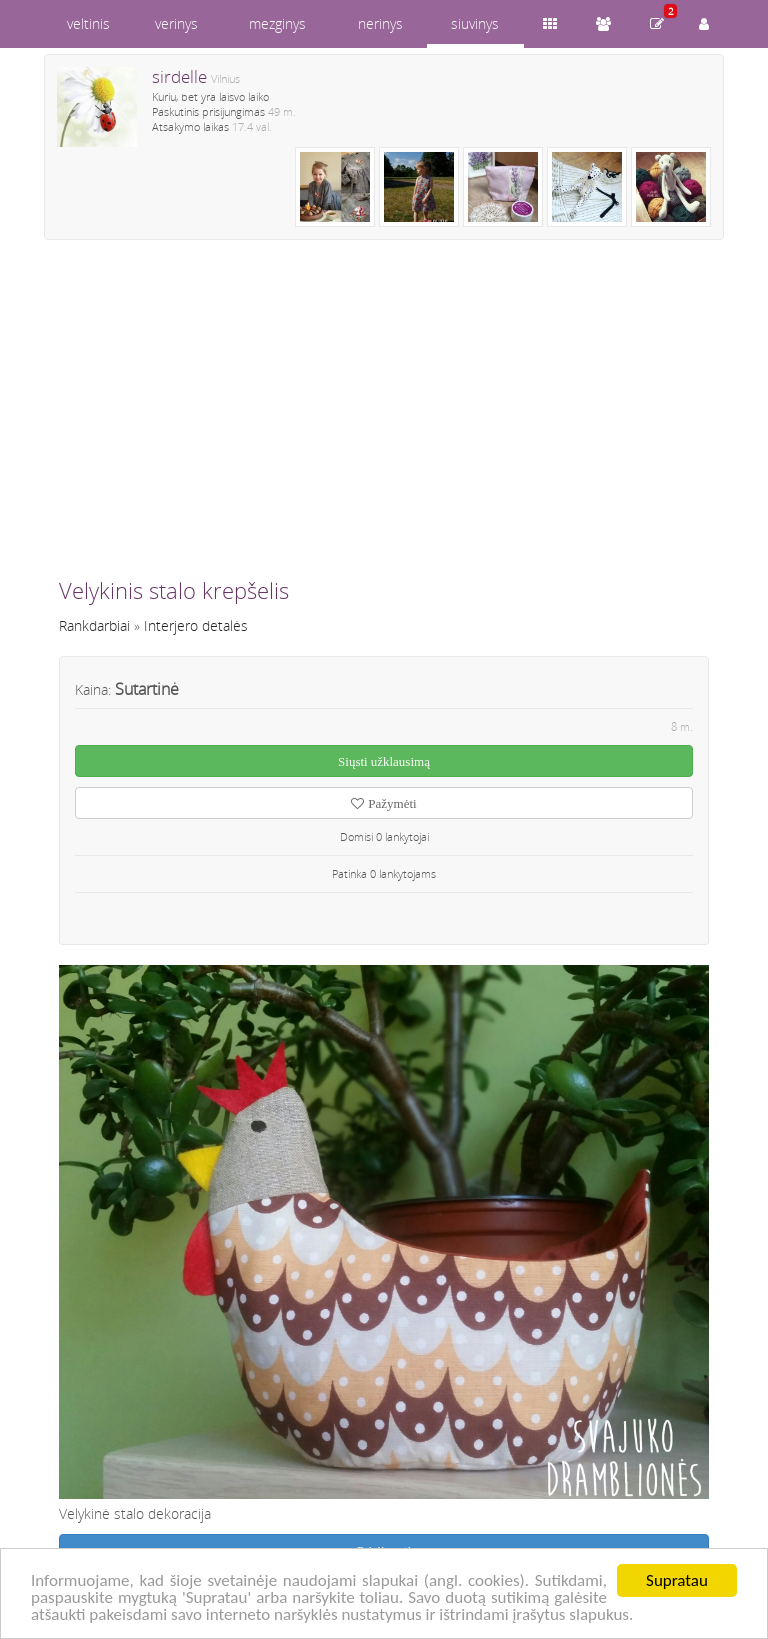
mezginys (277, 23)
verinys (176, 23)
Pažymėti (383, 803)
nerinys (380, 23)
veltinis (88, 23)
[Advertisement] (384, 417)
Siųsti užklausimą (384, 761)
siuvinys (475, 23)
